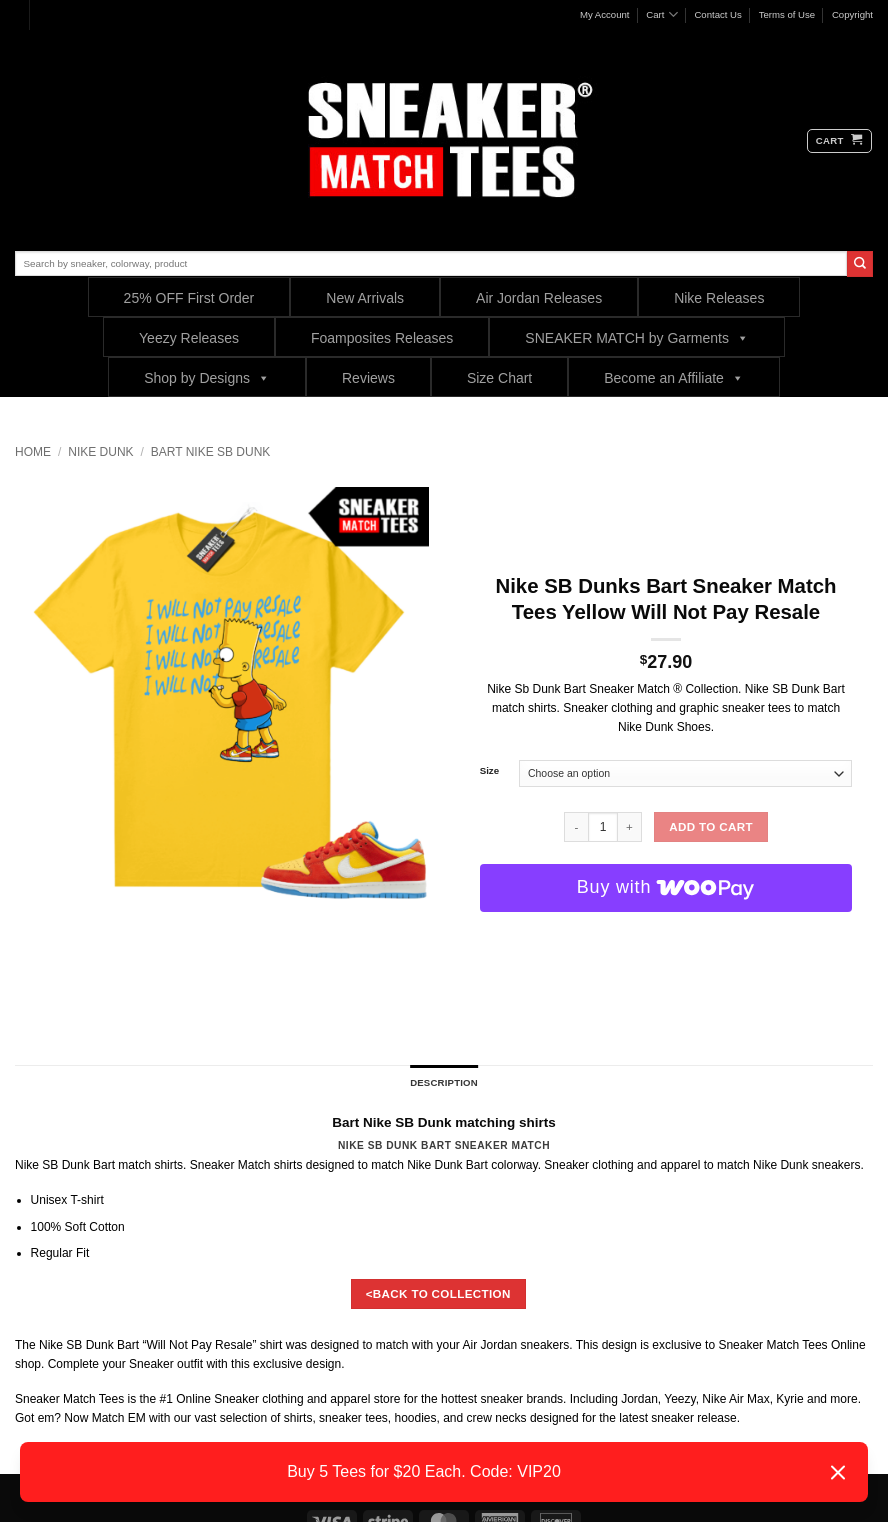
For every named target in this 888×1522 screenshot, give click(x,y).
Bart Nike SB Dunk (211, 452)
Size (489, 771)
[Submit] (860, 264)
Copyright (852, 14)
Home (33, 452)
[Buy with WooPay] (666, 888)
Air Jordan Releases (539, 298)
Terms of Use (787, 14)
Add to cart (711, 826)
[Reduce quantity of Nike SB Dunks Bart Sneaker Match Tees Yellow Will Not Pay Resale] (576, 827)
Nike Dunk (100, 452)
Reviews (368, 378)
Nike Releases (719, 298)
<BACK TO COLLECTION (438, 1293)
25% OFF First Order (189, 298)
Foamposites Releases (382, 338)
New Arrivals (365, 298)
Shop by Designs (207, 377)
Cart (661, 14)
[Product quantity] (603, 827)
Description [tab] (444, 1082)
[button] (839, 141)
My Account (605, 14)
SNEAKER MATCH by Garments (637, 337)
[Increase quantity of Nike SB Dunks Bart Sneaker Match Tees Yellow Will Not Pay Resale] (630, 827)
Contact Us (717, 14)
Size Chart (499, 378)
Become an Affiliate (674, 377)
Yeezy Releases (189, 338)
